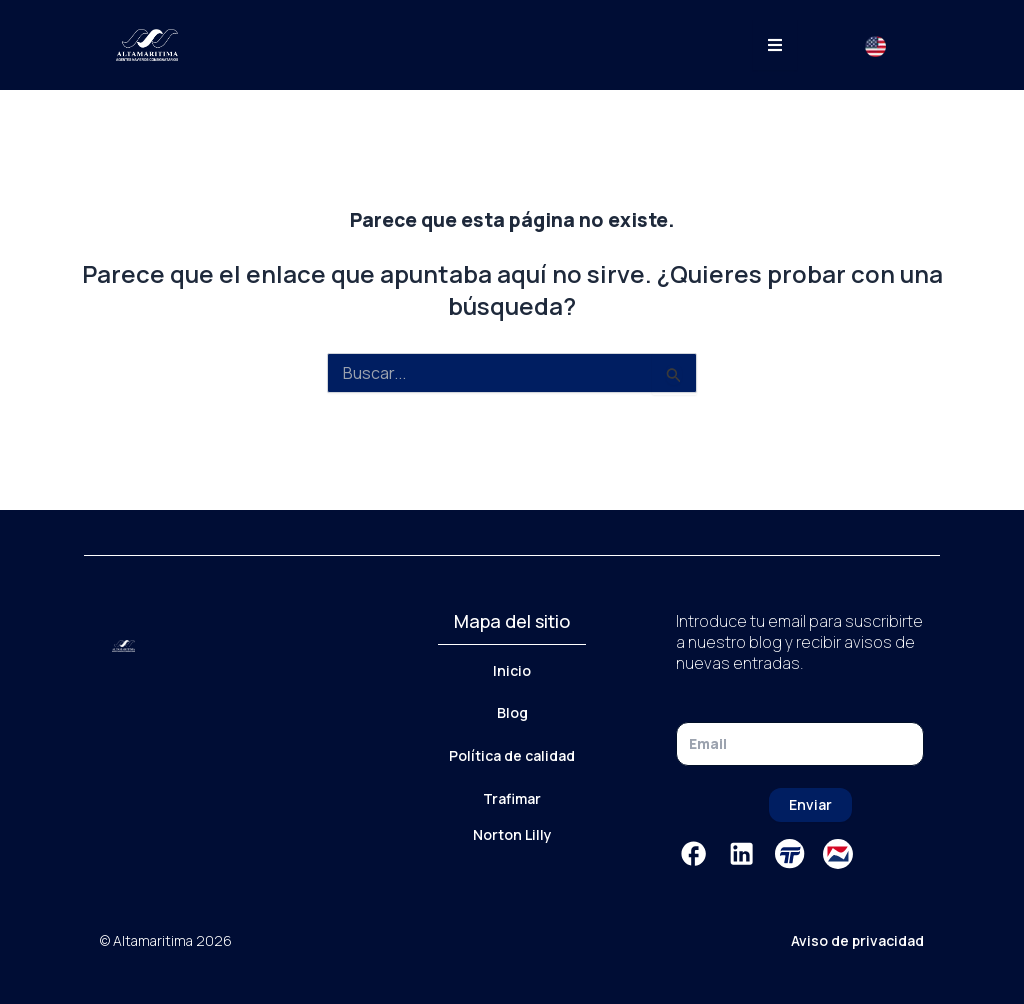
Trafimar (512, 798)
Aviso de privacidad (857, 940)
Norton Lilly (512, 834)
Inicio (512, 670)
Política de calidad (512, 755)
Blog (512, 712)
